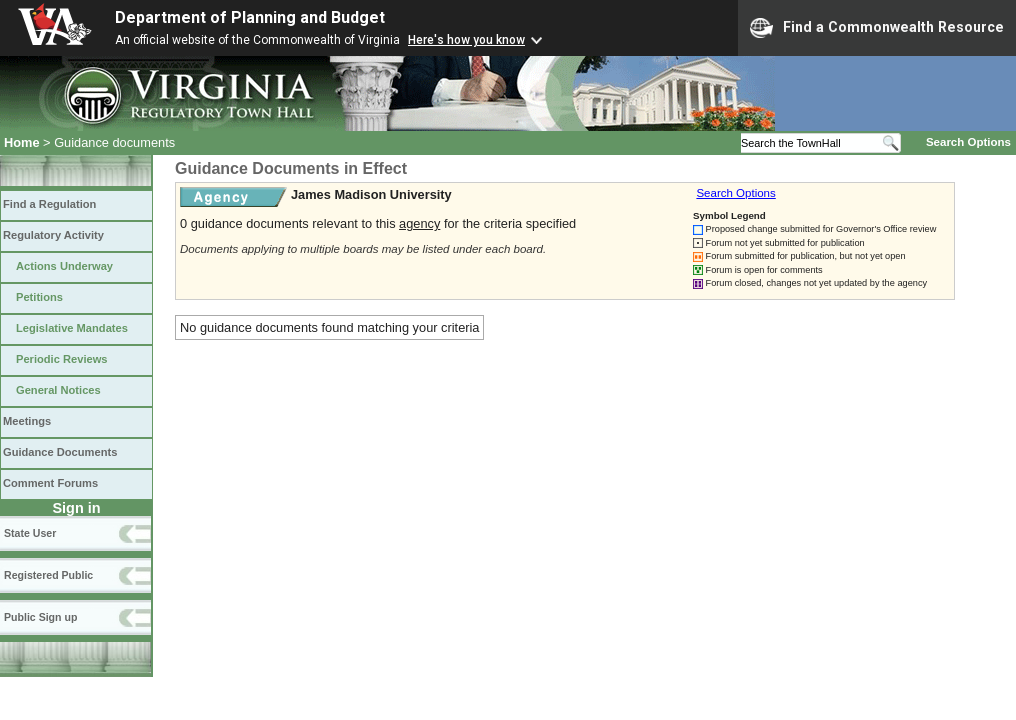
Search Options (968, 142)
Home (22, 142)
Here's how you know (466, 40)
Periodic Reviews (62, 359)
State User (30, 533)
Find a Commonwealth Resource (877, 28)
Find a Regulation (49, 204)
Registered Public (48, 575)
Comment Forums (50, 483)
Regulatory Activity (53, 235)
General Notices (58, 390)
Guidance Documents (60, 452)
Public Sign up (40, 617)
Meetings (27, 421)
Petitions (39, 297)
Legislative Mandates (72, 328)
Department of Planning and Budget (250, 17)
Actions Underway (64, 266)
